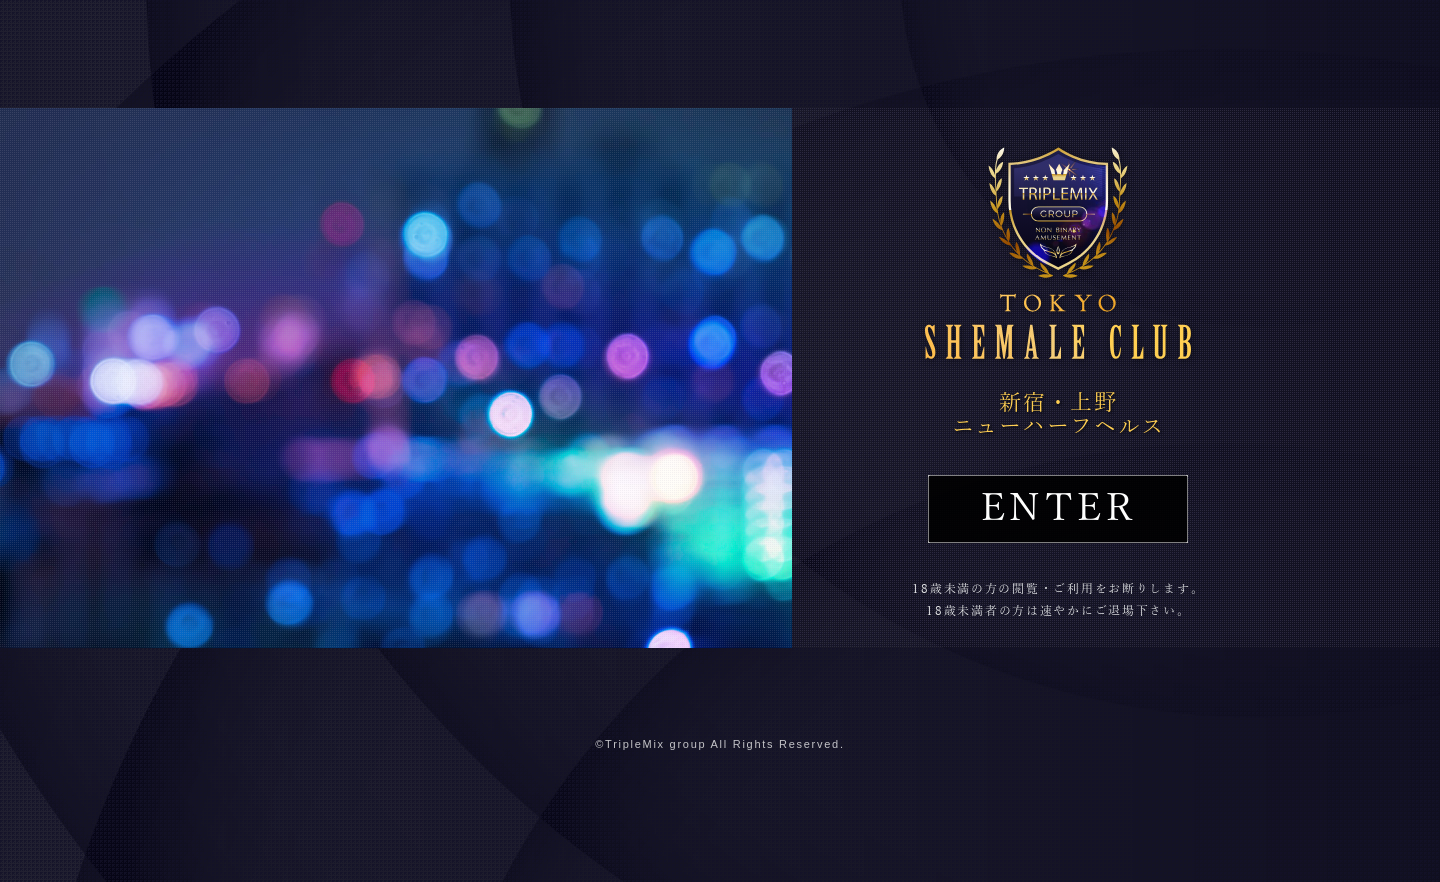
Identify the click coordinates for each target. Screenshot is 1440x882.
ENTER (1058, 509)
